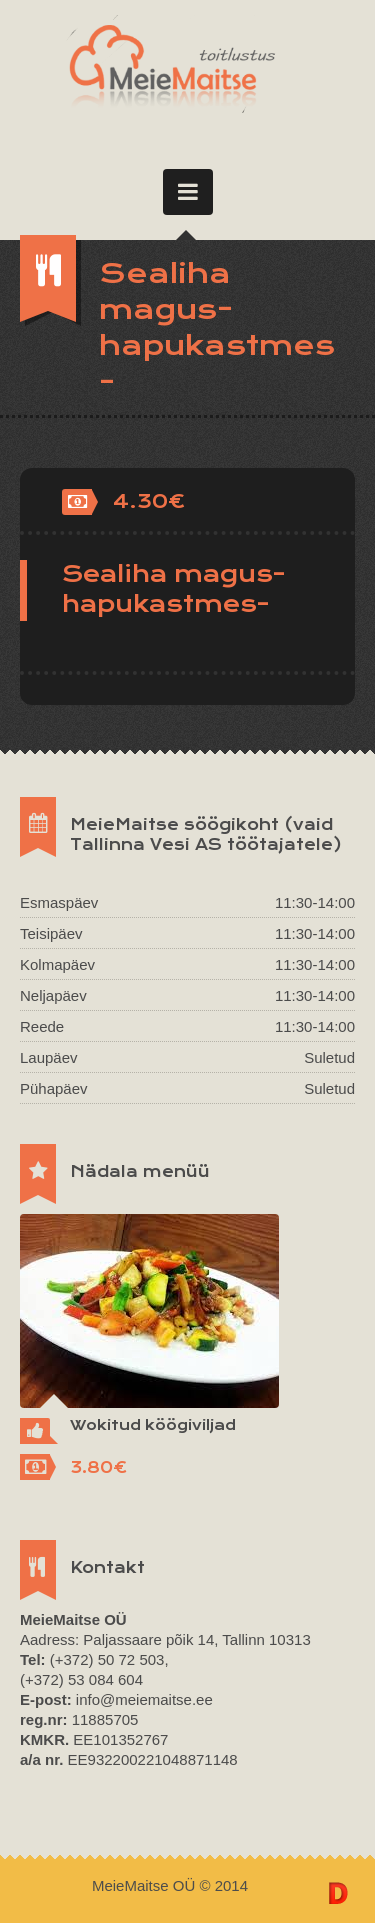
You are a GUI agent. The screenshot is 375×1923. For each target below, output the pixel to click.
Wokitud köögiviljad (153, 1425)
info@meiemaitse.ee (144, 1699)
